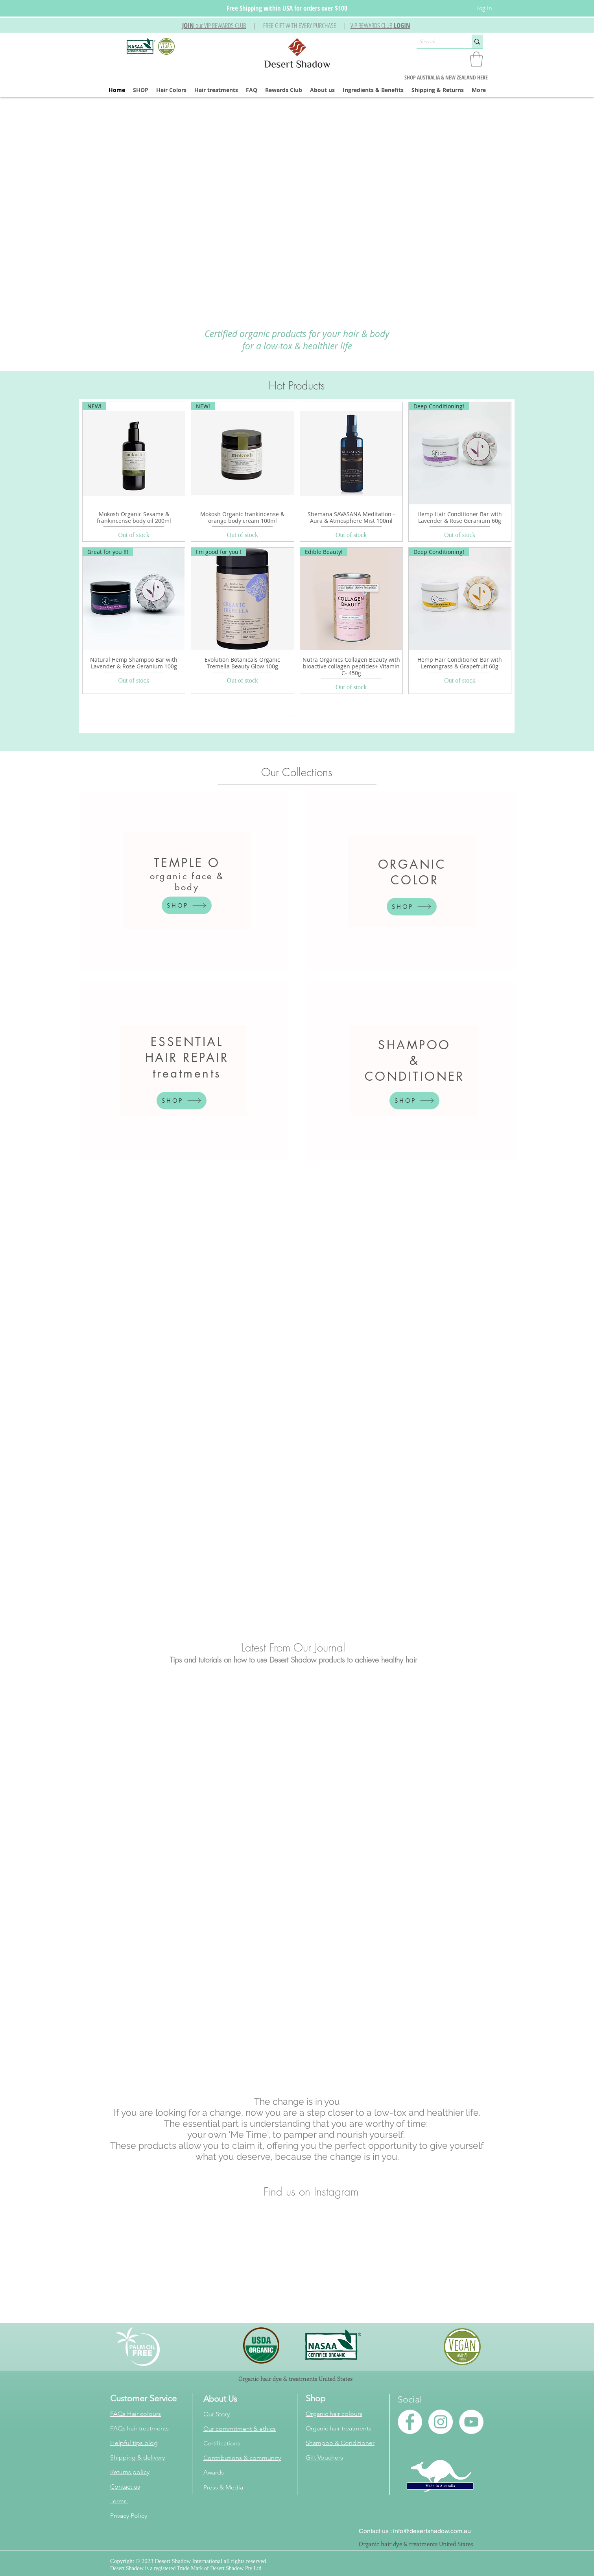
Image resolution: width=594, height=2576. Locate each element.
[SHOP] (187, 905)
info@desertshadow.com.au (432, 2531)
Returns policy (129, 2472)
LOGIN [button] (402, 25)
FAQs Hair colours (135, 2413)
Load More (296, 715)
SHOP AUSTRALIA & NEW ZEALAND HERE (446, 77)
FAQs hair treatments (139, 2428)
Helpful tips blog (134, 2443)
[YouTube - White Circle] (471, 2422)
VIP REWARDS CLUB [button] (371, 25)
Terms (119, 2501)
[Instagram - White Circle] (440, 2422)
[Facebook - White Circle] (410, 2422)
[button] (214, 25)
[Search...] (437, 42)
